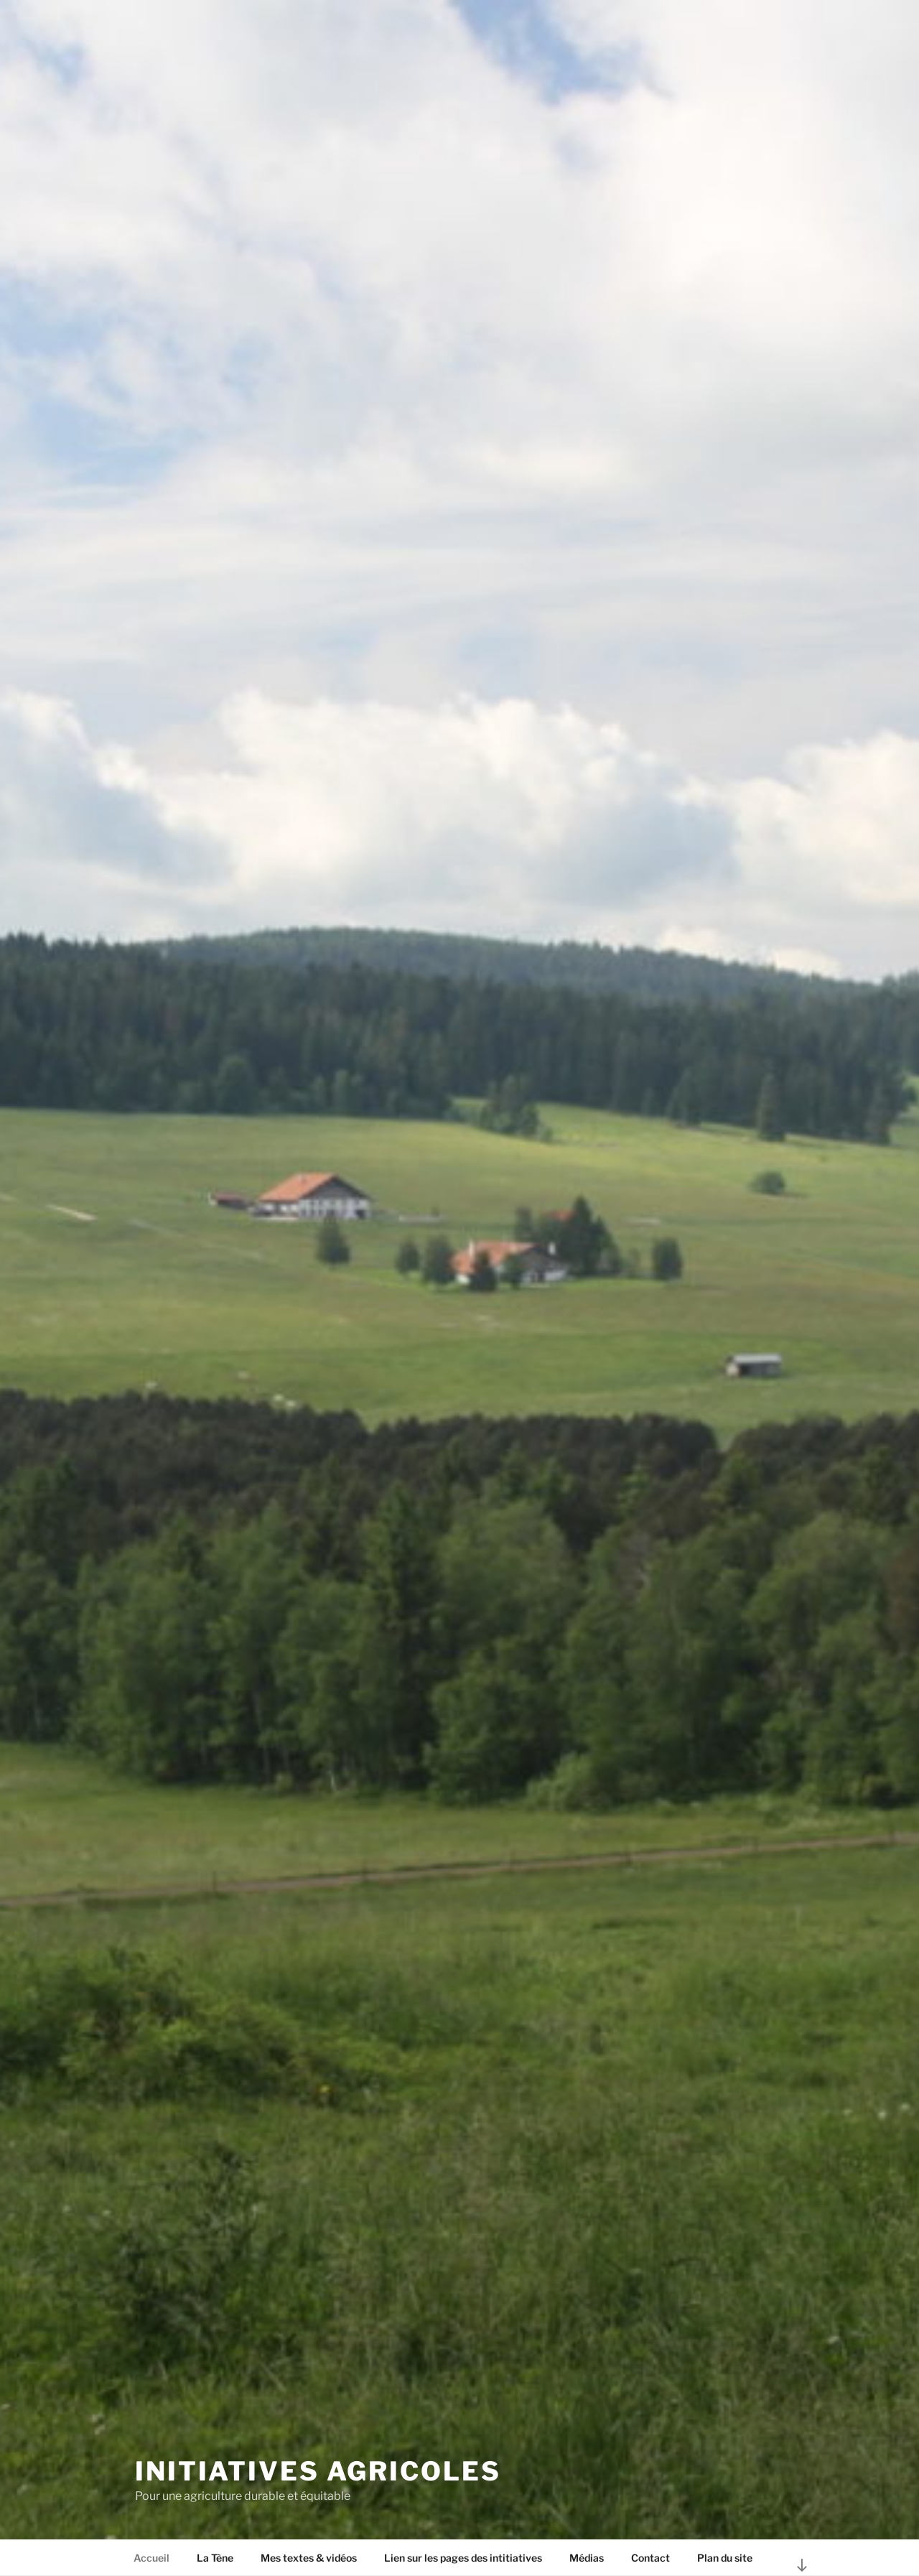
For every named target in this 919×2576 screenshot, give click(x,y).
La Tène (215, 2558)
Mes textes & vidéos (309, 2558)
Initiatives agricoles (317, 2471)
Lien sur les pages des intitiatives (463, 2558)
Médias (586, 2558)
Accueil (151, 2558)
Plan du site (724, 2558)
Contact (650, 2558)
